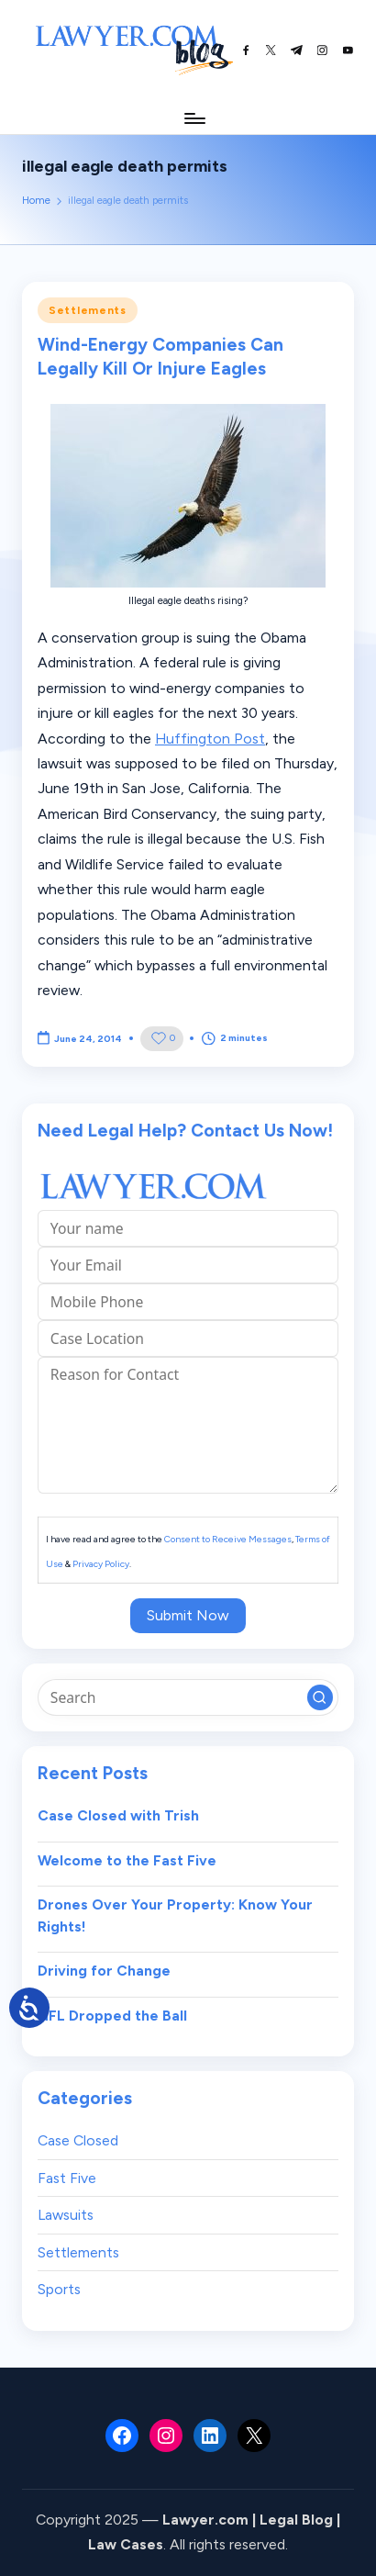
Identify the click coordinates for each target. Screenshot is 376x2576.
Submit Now (188, 1615)
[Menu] (193, 118)
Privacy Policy (100, 1564)
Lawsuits (66, 2214)
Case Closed (78, 2140)
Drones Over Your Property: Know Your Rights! (175, 1915)
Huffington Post (210, 738)
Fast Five (67, 2178)
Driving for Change (104, 1970)
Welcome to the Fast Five (127, 1860)
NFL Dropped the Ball (112, 2015)
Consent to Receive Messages (228, 1539)
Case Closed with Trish (118, 1815)
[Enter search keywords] (188, 1697)
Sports (59, 2289)
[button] (320, 1697)
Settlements (88, 310)
